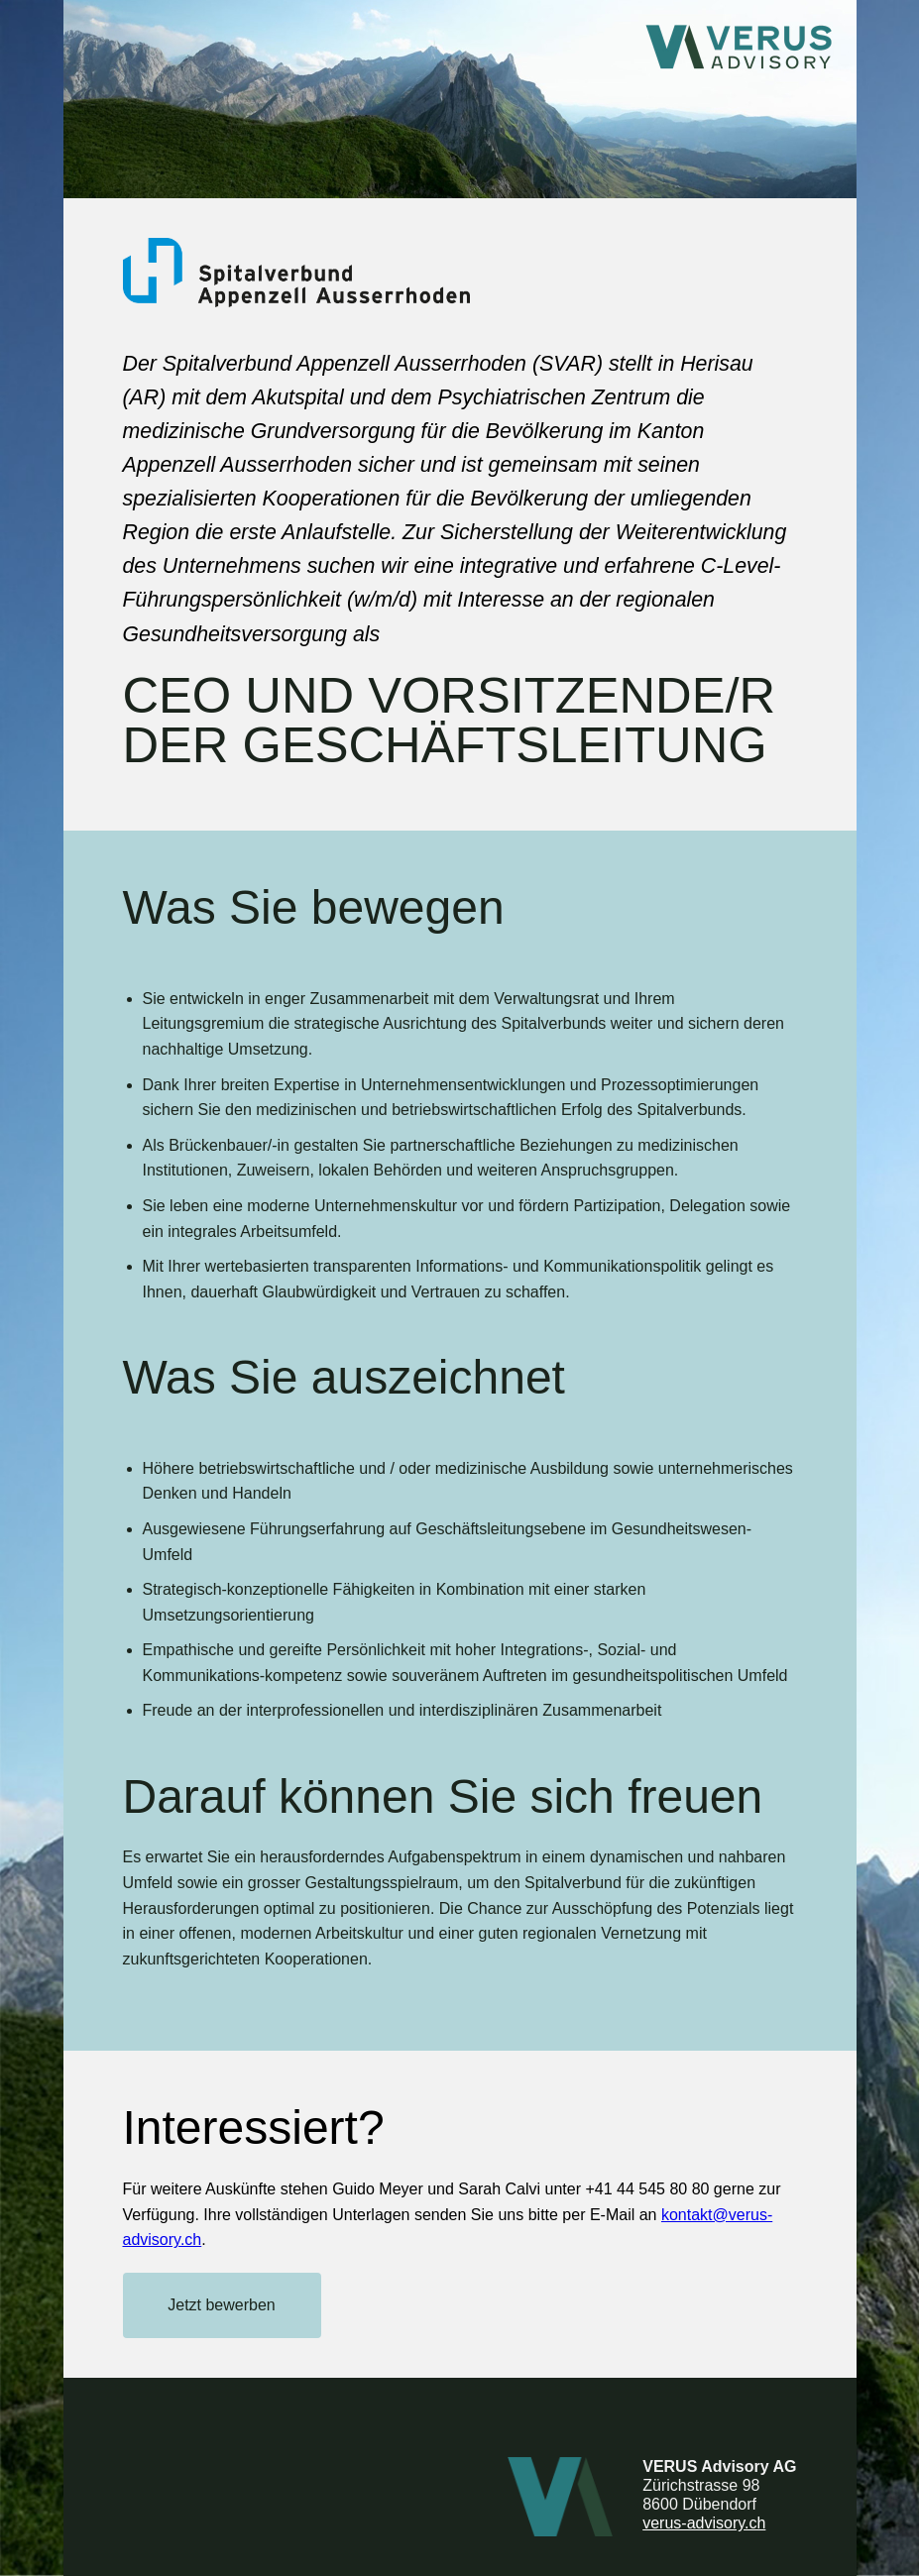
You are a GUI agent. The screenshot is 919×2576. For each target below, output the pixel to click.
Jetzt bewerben (222, 2304)
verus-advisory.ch (703, 2523)
